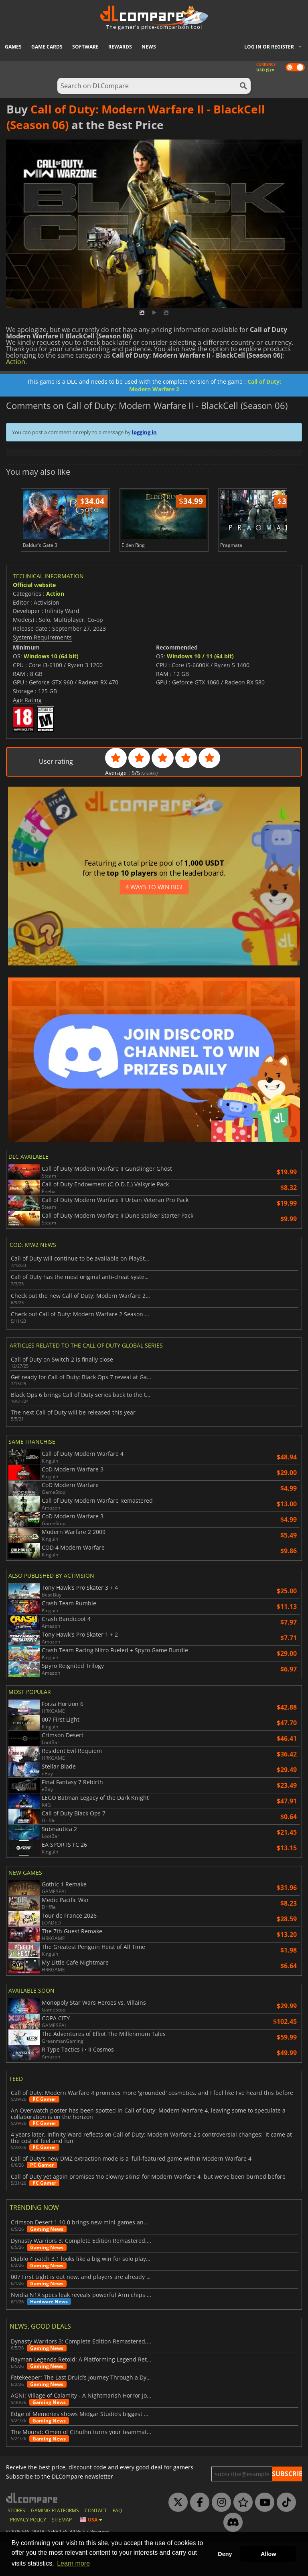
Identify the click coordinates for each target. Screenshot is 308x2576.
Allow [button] (268, 2554)
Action (15, 361)
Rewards (120, 46)
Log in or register (269, 46)
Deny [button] (225, 2554)
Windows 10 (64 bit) (51, 690)
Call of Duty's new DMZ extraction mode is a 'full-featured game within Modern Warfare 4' (132, 2193)
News (149, 46)
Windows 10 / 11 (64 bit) (200, 690)
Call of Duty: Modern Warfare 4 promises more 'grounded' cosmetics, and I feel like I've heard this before (152, 2127)
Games (13, 46)
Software (85, 46)
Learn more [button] (73, 2563)
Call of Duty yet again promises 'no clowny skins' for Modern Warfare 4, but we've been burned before (148, 2211)
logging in (144, 432)
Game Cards (47, 46)
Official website (34, 619)
